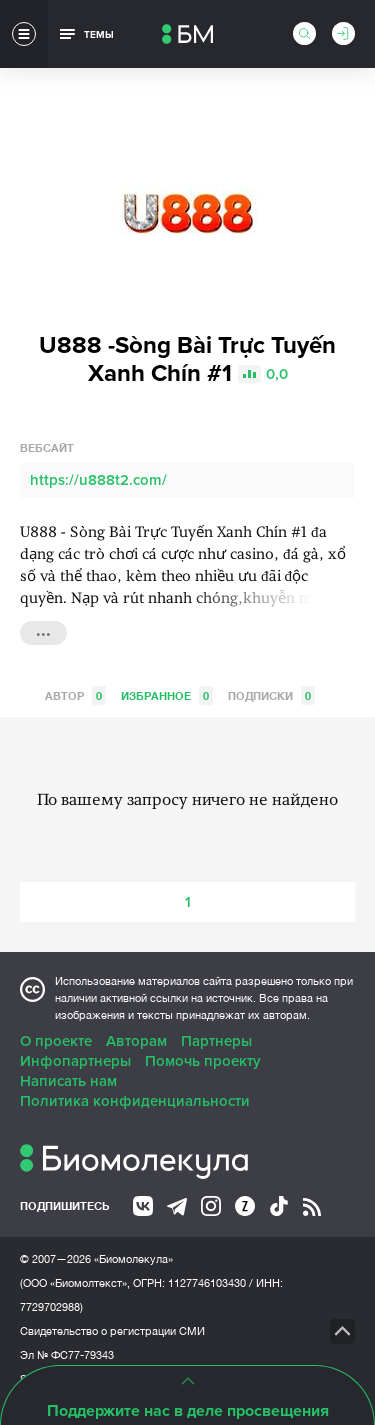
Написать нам (68, 1081)
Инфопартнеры (75, 1061)
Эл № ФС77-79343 (67, 1355)
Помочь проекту (203, 1061)
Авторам (136, 1041)
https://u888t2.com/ (98, 480)
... (43, 631)
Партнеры (216, 1041)
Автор (75, 695)
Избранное (167, 695)
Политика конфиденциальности (135, 1101)
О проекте (56, 1041)
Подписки (271, 695)
